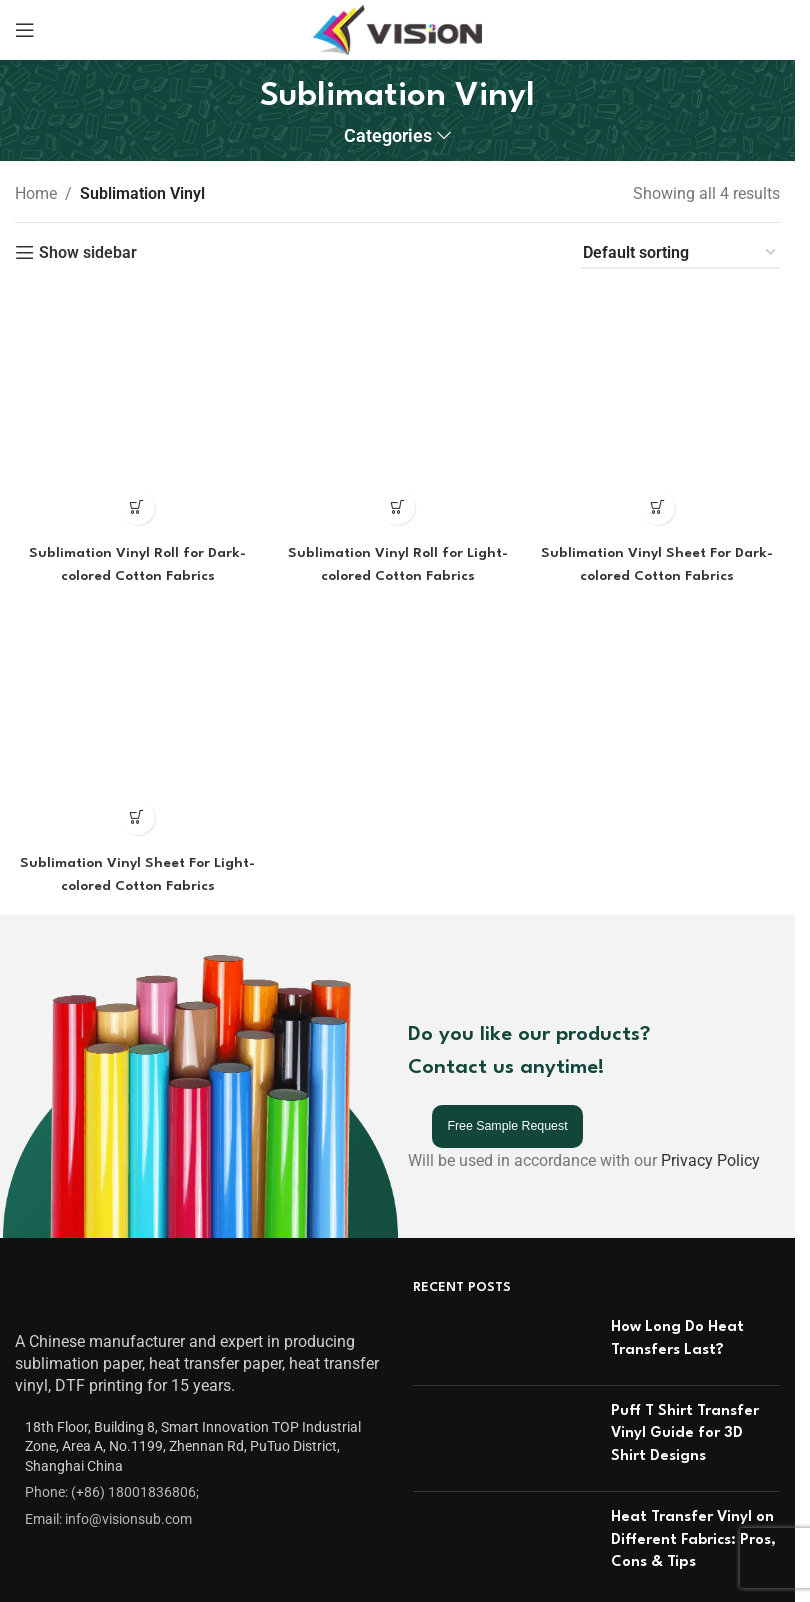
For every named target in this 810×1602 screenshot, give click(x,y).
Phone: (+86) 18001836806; (112, 1379)
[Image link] (67, 1184)
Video (35, 1548)
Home (36, 193)
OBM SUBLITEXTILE (616, 1586)
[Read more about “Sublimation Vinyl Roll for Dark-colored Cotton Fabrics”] (135, 306)
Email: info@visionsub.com (108, 1405)
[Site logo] (397, 28)
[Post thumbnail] (505, 1229)
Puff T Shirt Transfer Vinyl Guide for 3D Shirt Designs (685, 1320)
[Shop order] (680, 253)
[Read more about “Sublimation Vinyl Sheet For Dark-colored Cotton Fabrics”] (659, 306)
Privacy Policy (710, 1047)
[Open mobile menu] (25, 30)
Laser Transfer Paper (353, 1586)
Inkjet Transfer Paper (353, 1548)
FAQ (29, 1586)
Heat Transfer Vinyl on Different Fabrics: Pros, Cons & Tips (693, 1426)
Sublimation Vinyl (607, 1548)
